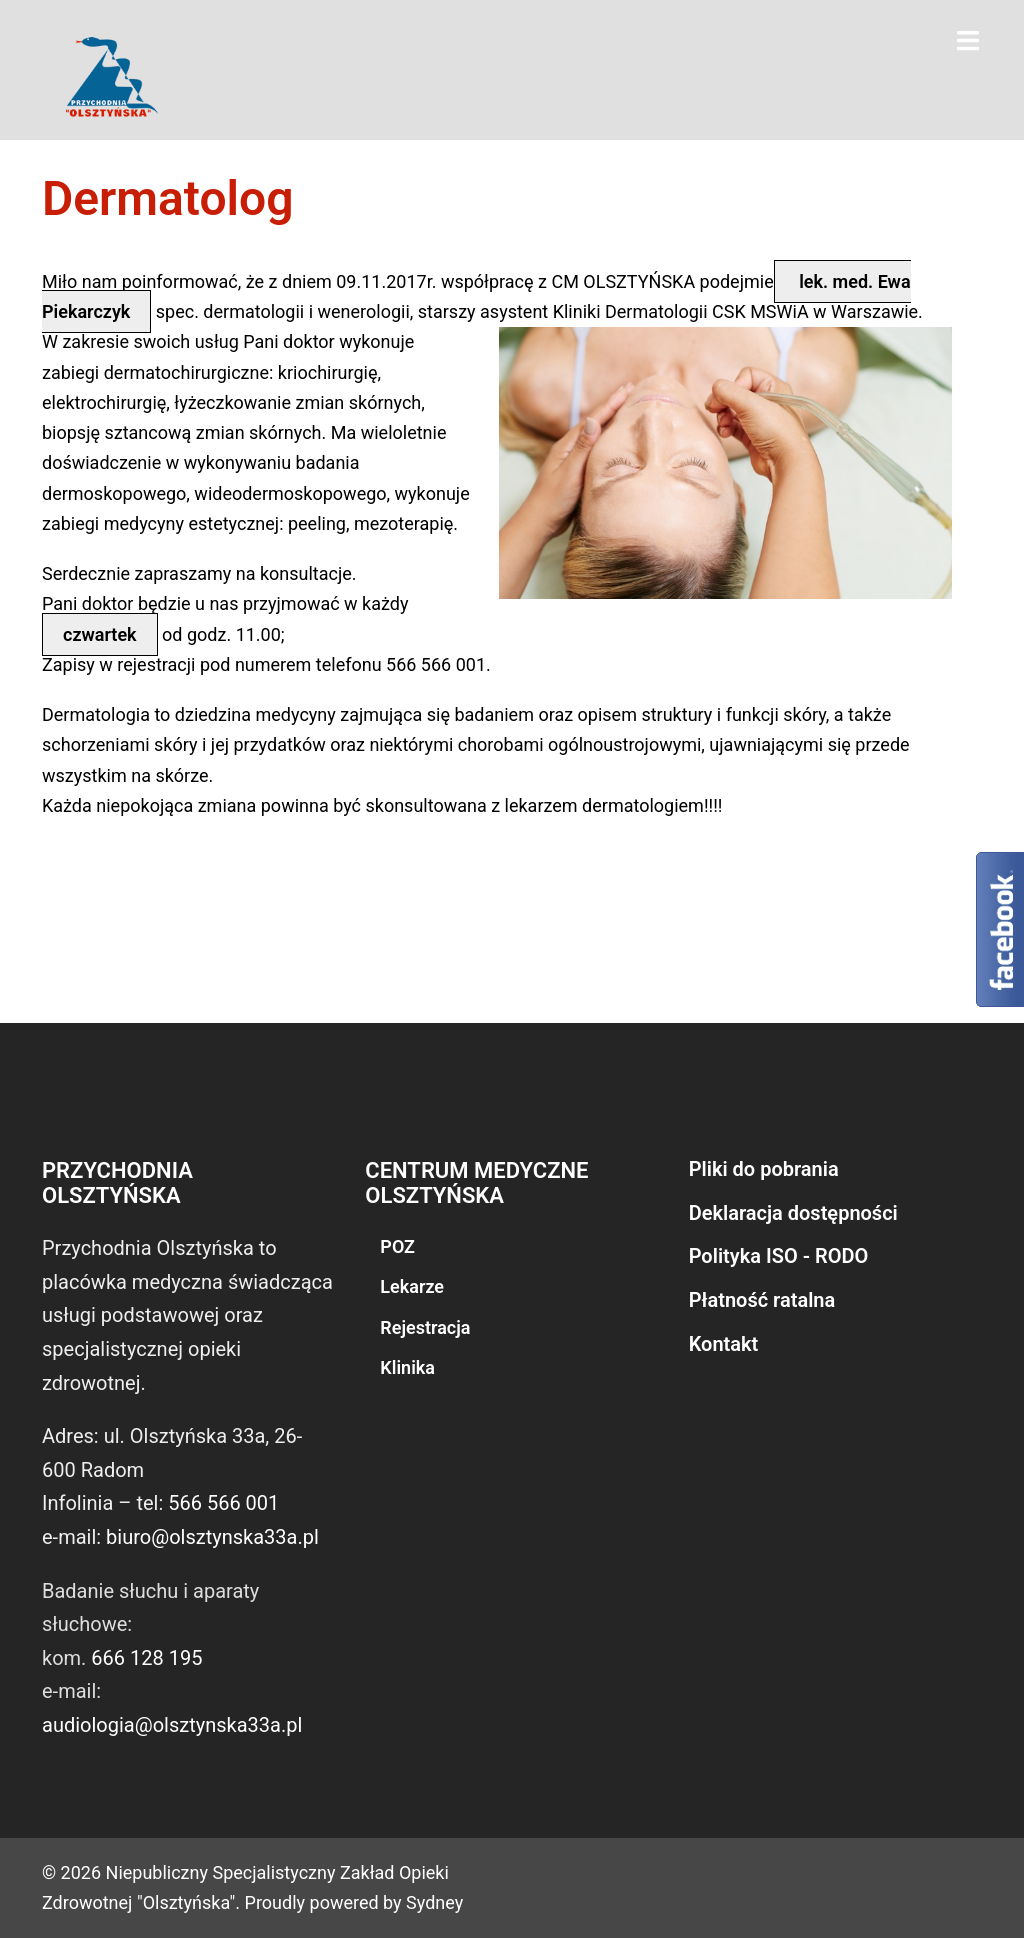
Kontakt (724, 1344)
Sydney (434, 1902)
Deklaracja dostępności (793, 1213)
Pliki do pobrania (764, 1169)
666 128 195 (146, 1658)
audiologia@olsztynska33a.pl (172, 1725)
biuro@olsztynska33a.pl (212, 1537)
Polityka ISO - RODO (779, 1256)
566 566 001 (223, 1503)
